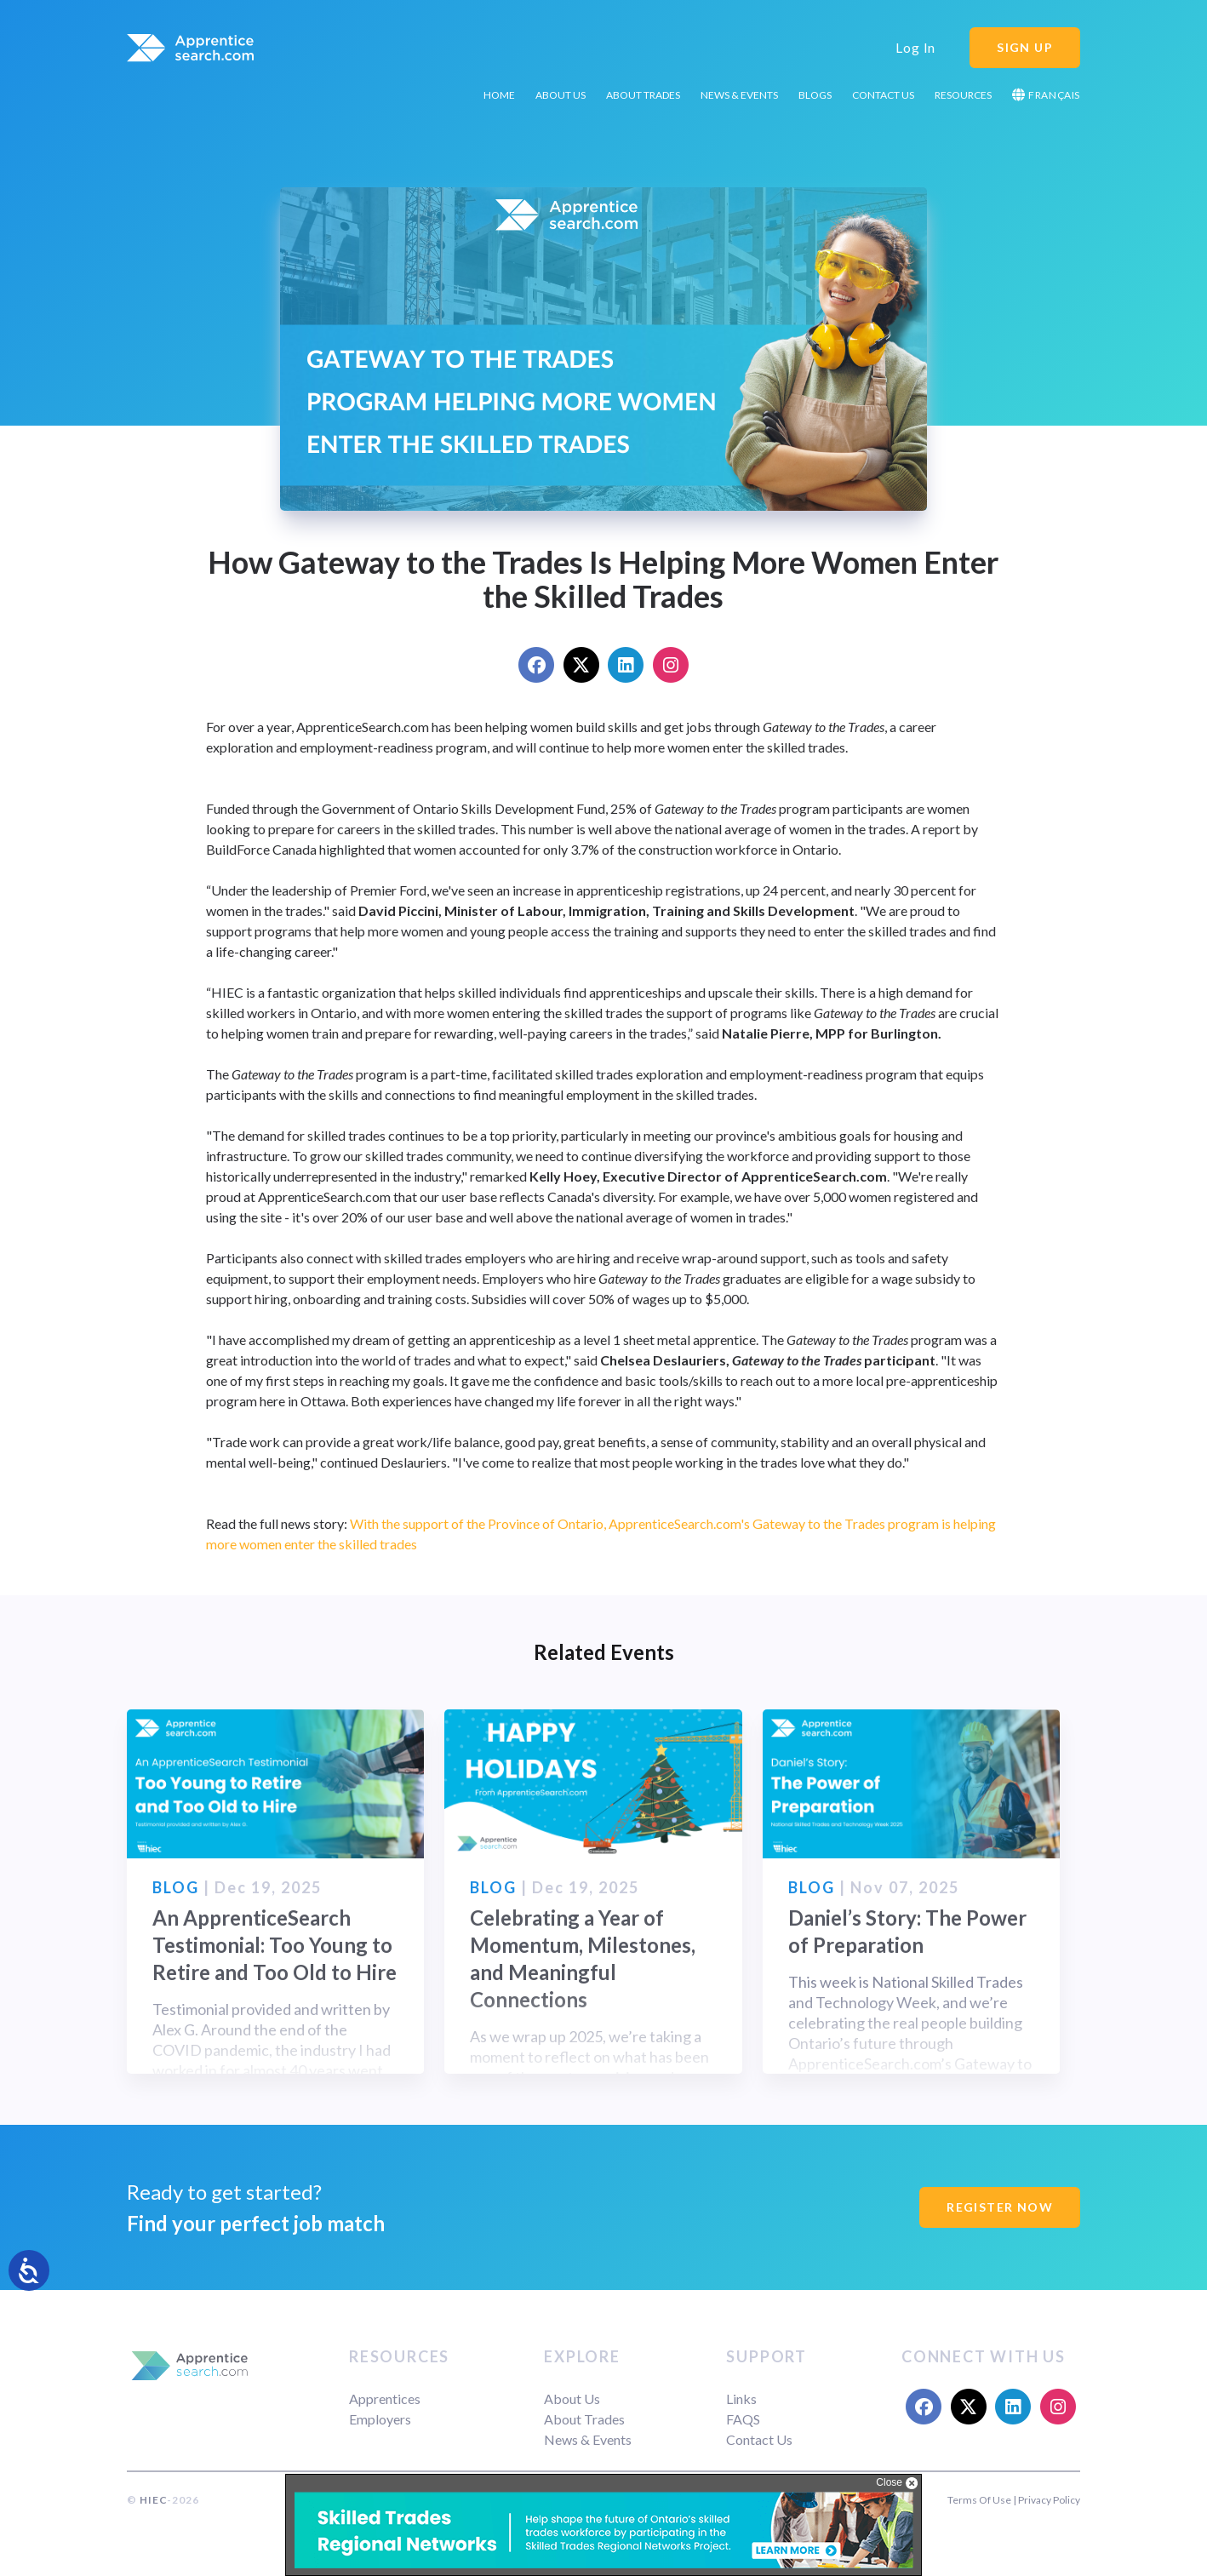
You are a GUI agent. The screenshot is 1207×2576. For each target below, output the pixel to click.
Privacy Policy (1049, 2499)
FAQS (743, 2419)
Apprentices (384, 2398)
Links (741, 2398)
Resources (963, 95)
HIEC (153, 2499)
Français (1046, 95)
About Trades (643, 95)
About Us (560, 95)
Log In (915, 47)
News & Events (739, 95)
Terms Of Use (979, 2499)
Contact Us (883, 95)
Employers (380, 2419)
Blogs (815, 95)
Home (499, 95)
